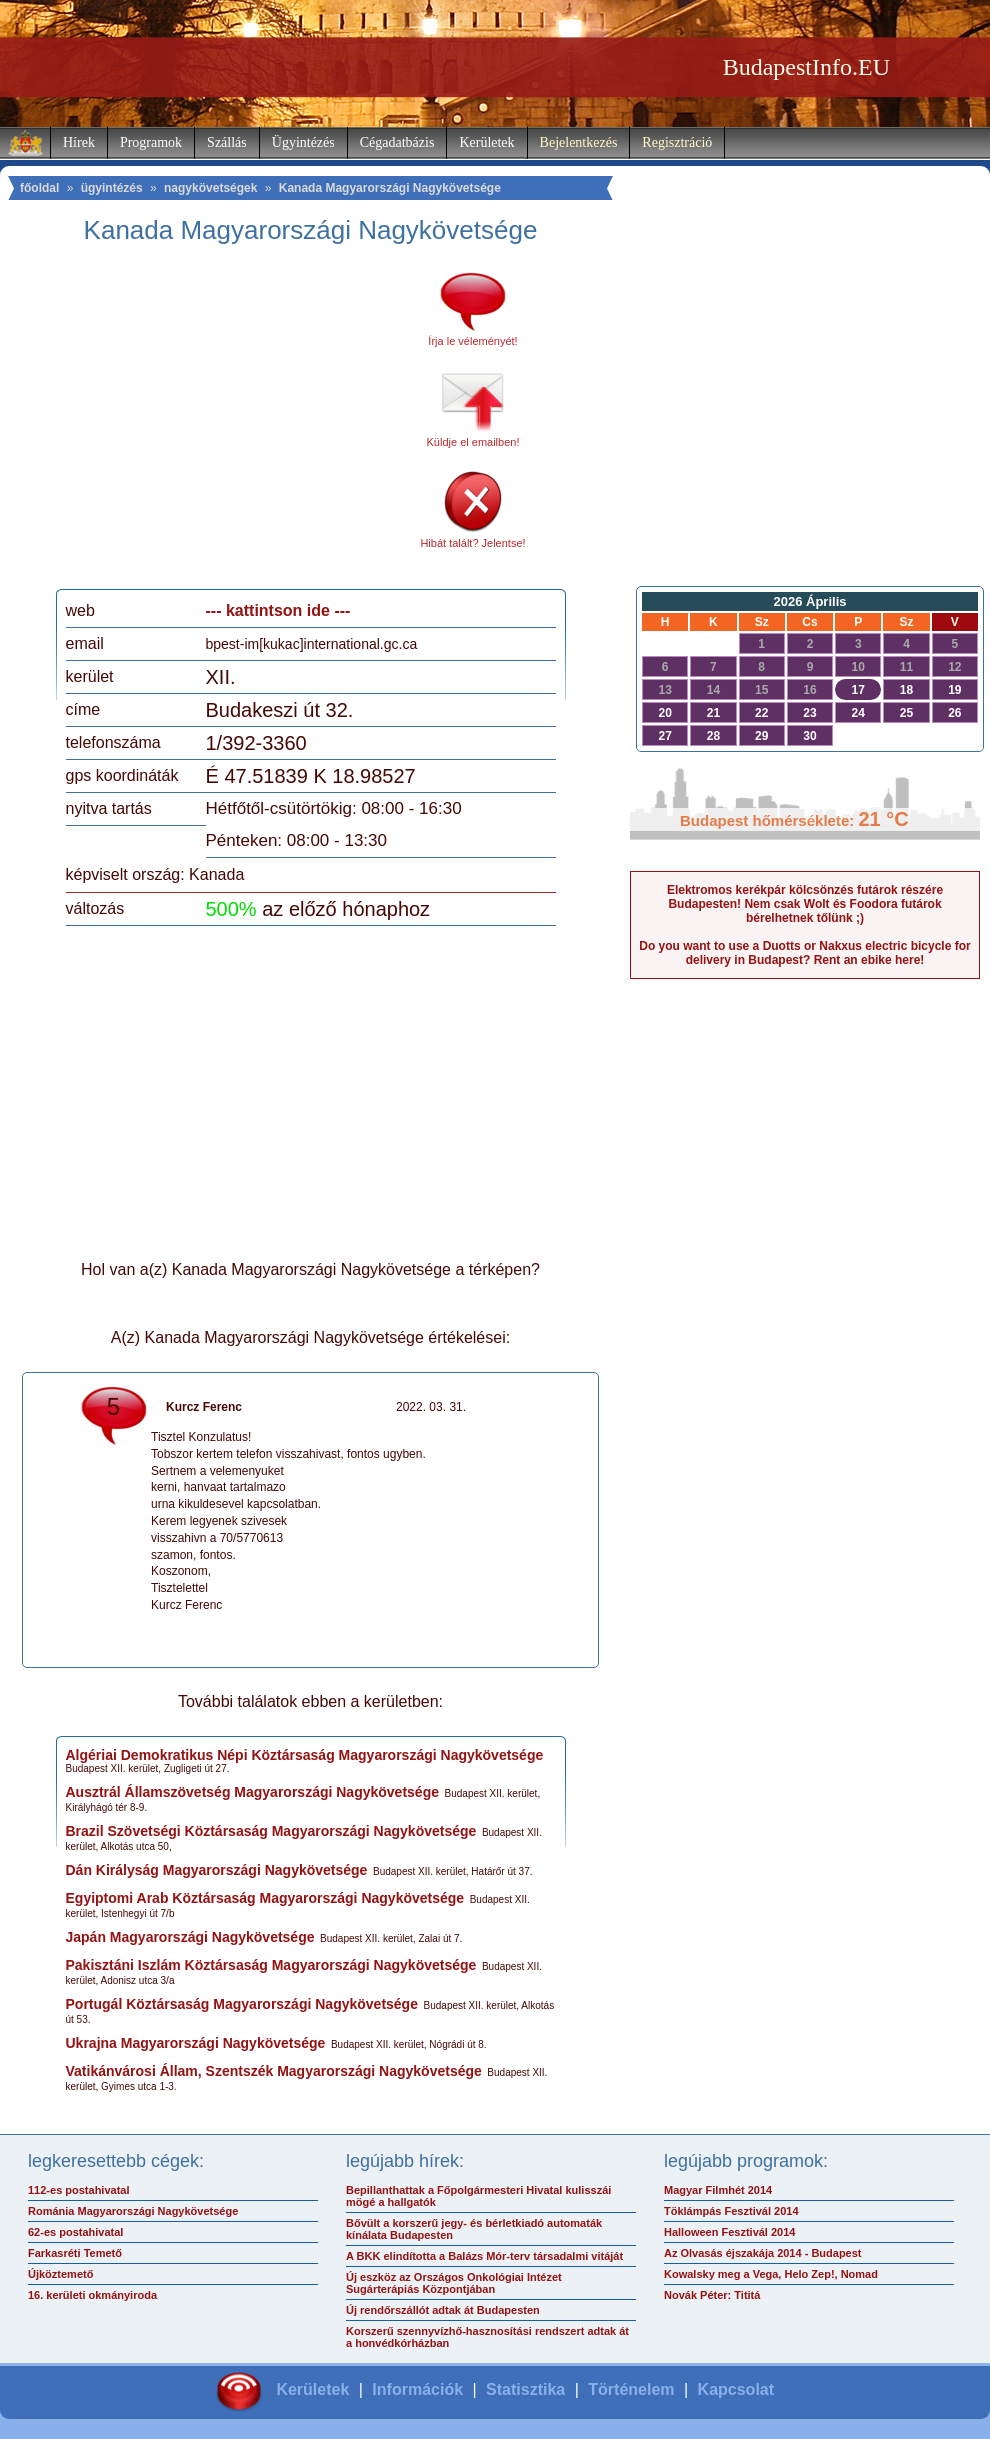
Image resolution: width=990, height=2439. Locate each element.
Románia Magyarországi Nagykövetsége (133, 2211)
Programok (151, 142)
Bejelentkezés (579, 142)
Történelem (631, 2389)
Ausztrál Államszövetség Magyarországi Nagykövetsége (252, 1792)
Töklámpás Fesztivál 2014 (731, 2211)
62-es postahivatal (75, 2232)
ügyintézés (112, 188)
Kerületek (486, 142)
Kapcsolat (736, 2389)
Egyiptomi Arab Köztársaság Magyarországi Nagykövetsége (265, 1898)
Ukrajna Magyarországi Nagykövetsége (196, 2043)
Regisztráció (677, 142)
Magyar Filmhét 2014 (718, 2190)
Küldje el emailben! (473, 442)
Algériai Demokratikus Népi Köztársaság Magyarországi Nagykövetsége (305, 1755)
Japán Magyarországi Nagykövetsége (190, 1937)
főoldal (39, 188)
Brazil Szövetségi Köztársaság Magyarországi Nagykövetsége (271, 1831)
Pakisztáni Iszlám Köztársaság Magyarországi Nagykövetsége (271, 1965)
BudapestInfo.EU (806, 67)
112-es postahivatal (79, 2190)
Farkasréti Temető (75, 2253)
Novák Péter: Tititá (712, 2295)
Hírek (79, 142)
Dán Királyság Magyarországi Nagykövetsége (217, 1870)
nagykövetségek (210, 188)
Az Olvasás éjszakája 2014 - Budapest (763, 2253)
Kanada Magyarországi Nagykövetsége (390, 188)
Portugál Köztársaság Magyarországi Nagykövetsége (242, 2004)
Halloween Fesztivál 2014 (729, 2232)
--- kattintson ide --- (278, 610)
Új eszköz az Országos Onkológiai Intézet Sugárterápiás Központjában (454, 2283)
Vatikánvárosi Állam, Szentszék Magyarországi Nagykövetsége (274, 2071)
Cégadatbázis (397, 142)
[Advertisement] (233, 424)
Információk (417, 2389)
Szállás (227, 142)
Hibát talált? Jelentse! (472, 543)
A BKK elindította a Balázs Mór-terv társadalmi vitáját (484, 2256)
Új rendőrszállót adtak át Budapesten (443, 2310)
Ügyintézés (303, 142)
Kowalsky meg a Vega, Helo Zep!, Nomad (771, 2274)
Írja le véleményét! (472, 341)
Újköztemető (60, 2274)
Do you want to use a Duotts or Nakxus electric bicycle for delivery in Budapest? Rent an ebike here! (804, 953)
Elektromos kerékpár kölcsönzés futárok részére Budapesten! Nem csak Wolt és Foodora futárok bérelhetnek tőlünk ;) (805, 904)
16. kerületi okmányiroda (92, 2295)
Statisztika (525, 2389)
